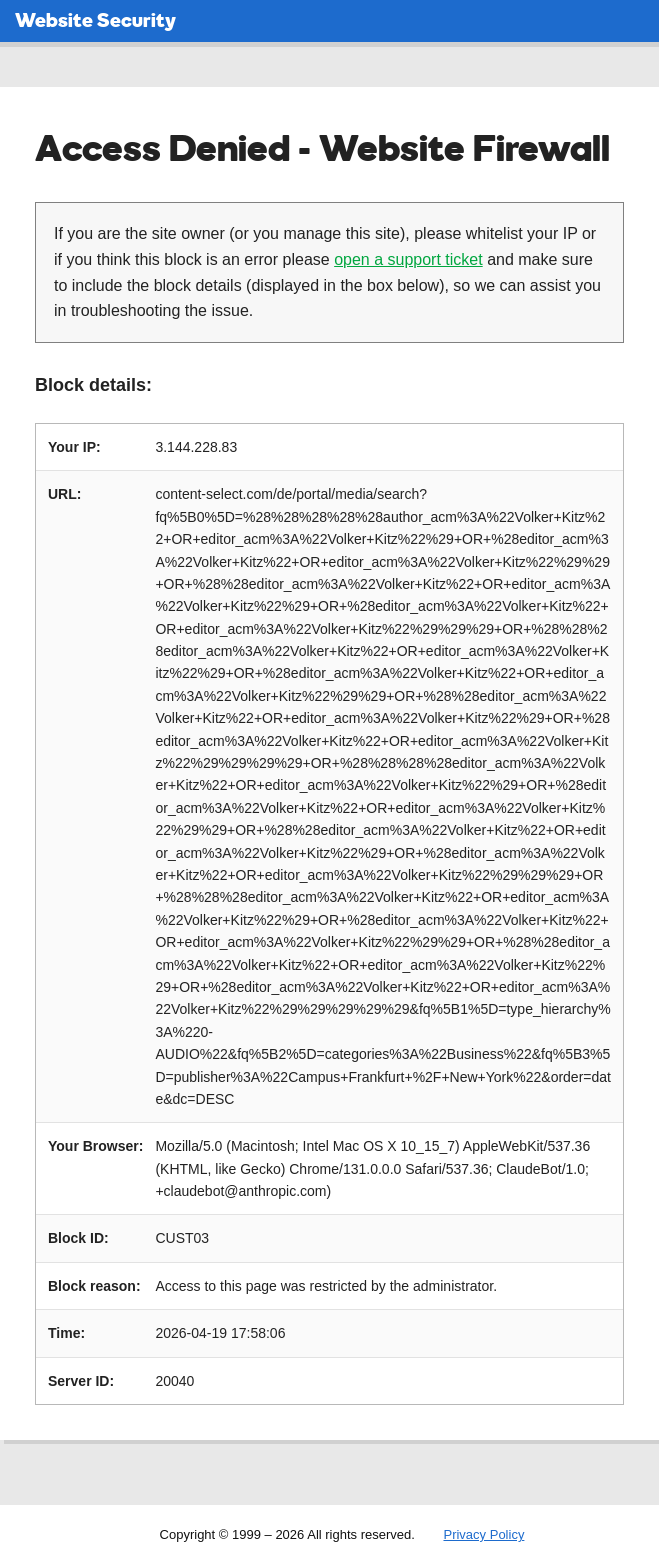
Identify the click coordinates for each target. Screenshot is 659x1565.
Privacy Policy (483, 1534)
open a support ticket (408, 259)
